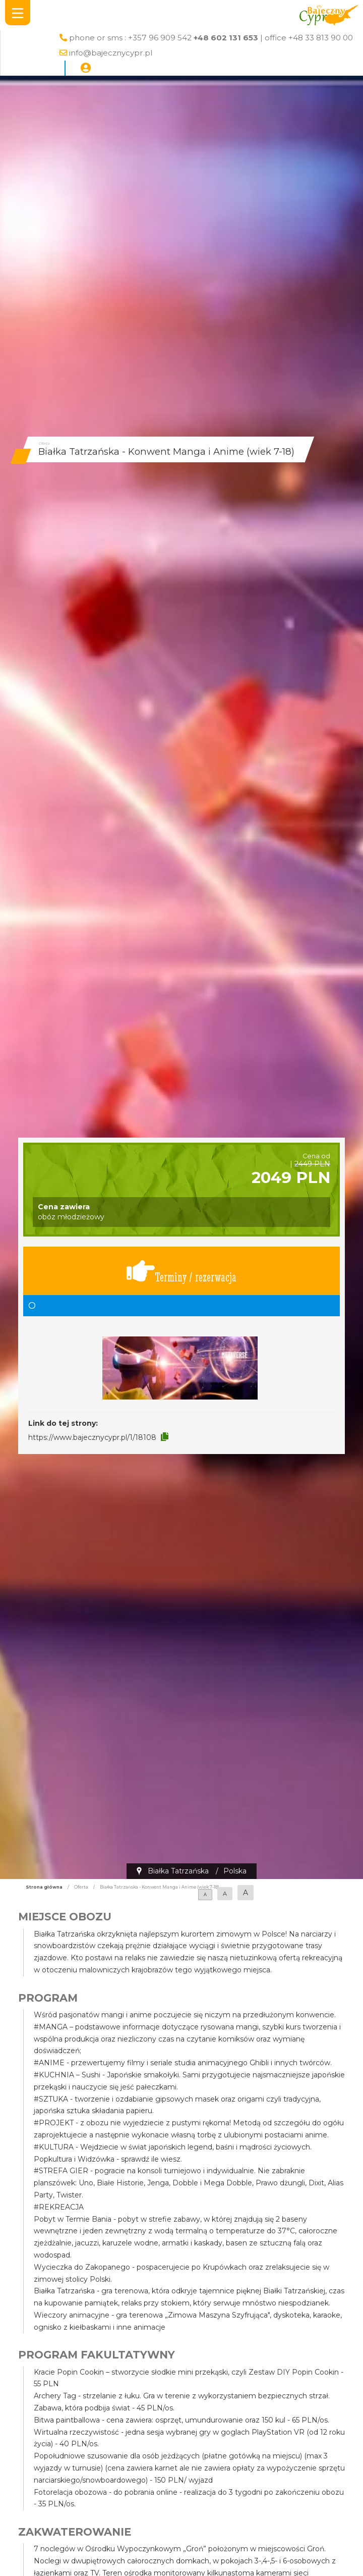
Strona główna (44, 1887)
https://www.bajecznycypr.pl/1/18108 (92, 1437)
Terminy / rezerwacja (181, 1271)
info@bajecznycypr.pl (110, 53)
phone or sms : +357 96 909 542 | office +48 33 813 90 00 (211, 37)
